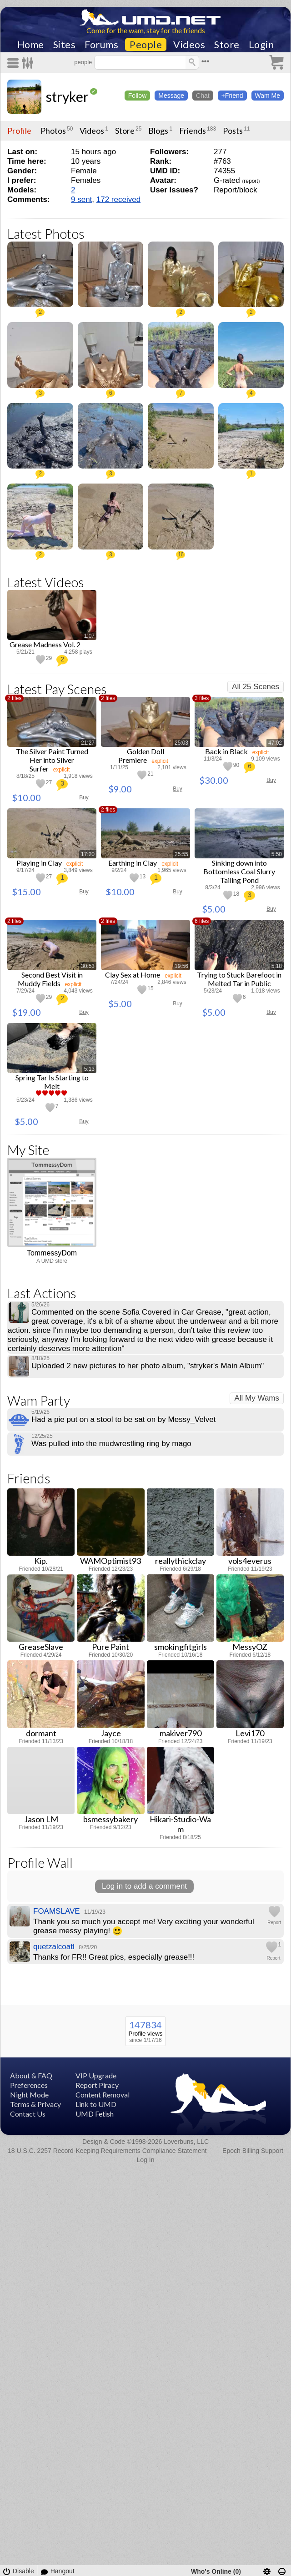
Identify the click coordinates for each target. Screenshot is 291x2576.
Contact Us (27, 2113)
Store (227, 44)
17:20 (88, 854)
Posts (233, 131)
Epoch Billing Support (252, 2150)
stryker (67, 96)
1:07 (89, 636)
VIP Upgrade (95, 2075)
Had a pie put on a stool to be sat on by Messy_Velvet (123, 1419)
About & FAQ (31, 2075)
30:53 (88, 966)
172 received (118, 199)
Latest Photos (46, 234)
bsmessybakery (110, 1819)
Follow (137, 95)
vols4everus (249, 1561)
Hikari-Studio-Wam (180, 1824)
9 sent (81, 199)
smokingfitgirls (180, 1647)
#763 (222, 161)
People (146, 44)
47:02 (275, 743)
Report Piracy (97, 2085)
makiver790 (180, 1733)
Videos (189, 44)
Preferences (29, 2085)
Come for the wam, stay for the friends (145, 30)
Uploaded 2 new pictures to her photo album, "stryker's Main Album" (147, 1365)
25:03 (181, 743)
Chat (203, 95)
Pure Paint (110, 1647)
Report (274, 1922)
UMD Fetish (94, 2113)
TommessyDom (52, 1253)
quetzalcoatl (54, 1946)
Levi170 (250, 1733)
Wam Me (267, 95)
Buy (84, 797)
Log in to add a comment (144, 1886)
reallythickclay (180, 1561)
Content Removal (102, 2094)
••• (205, 61)
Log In (146, 2159)
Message (171, 95)
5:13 (89, 1069)
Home (30, 44)
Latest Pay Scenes (57, 689)
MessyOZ (249, 1647)
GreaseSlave (41, 1647)
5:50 (276, 854)
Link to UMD (95, 2104)
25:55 (181, 854)
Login (261, 44)
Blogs (158, 131)
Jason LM (41, 1819)
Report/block (235, 190)
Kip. (41, 1561)
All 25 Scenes (255, 686)
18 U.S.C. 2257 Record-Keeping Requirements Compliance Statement (107, 2150)
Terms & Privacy (35, 2104)
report (251, 181)
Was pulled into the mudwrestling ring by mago (111, 1443)
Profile (19, 131)
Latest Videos (45, 582)
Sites (64, 44)
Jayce (110, 1733)
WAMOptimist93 (110, 1561)
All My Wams (256, 1398)
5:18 (276, 966)
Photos (53, 131)
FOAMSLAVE (56, 1911)
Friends (192, 131)
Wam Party (38, 1400)
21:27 (88, 743)
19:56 (181, 966)
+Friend (232, 95)
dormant (41, 1733)
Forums (101, 44)
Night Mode (29, 2094)
